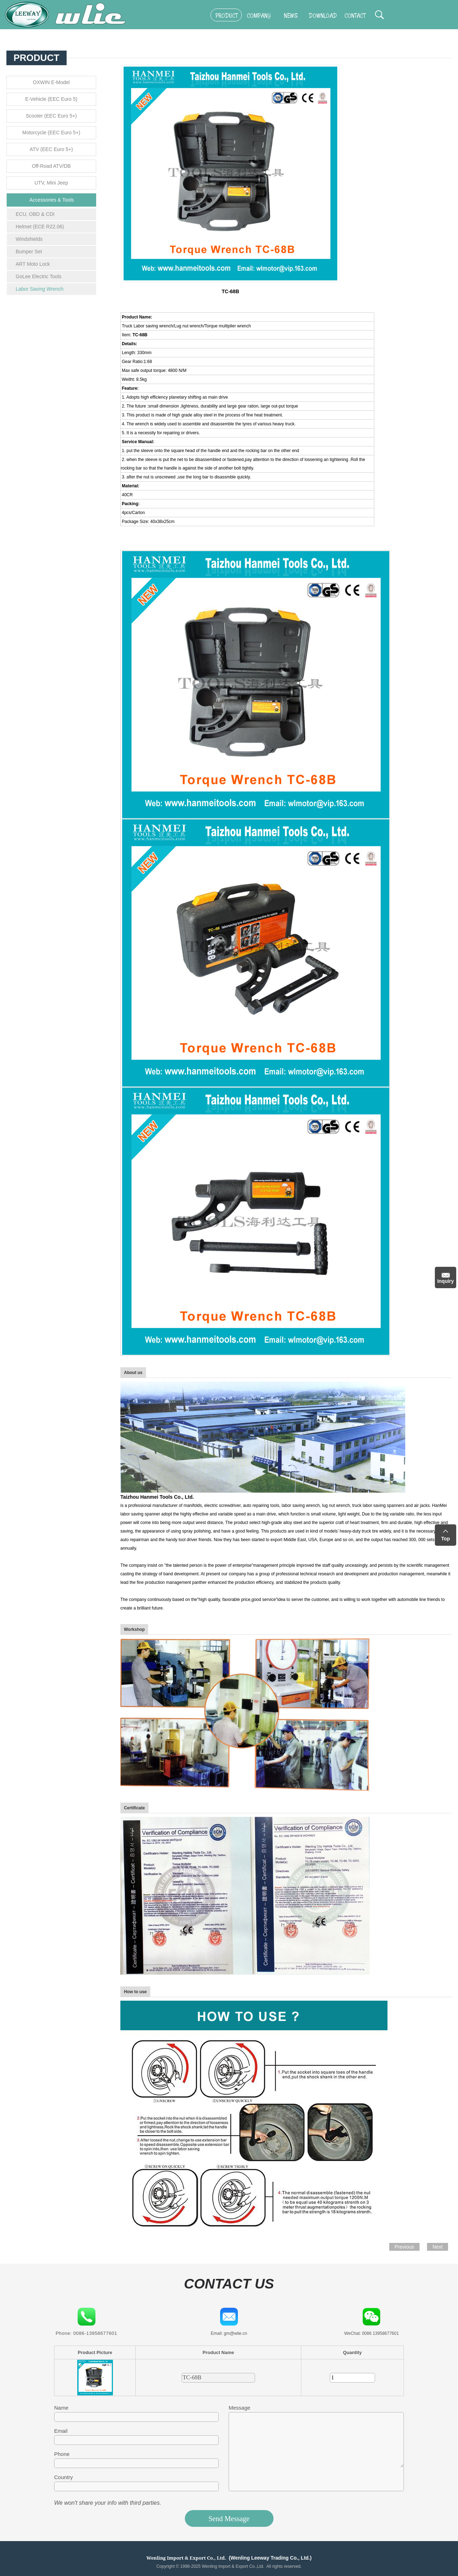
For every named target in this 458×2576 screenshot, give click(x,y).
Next (437, 2247)
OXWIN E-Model (51, 82)
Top (445, 1538)
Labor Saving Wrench (39, 289)
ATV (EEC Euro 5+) (51, 149)
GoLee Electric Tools (38, 276)
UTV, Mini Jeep (51, 183)
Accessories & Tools (51, 200)
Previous (404, 2247)
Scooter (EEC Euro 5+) (51, 116)
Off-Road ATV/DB (51, 166)
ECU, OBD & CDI (35, 214)
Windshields (29, 239)
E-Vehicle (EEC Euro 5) (51, 99)
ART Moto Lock (33, 264)
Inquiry (445, 1281)
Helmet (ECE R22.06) (40, 226)
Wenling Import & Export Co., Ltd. (186, 2558)
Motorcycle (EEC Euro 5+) (51, 132)
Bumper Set (29, 251)
